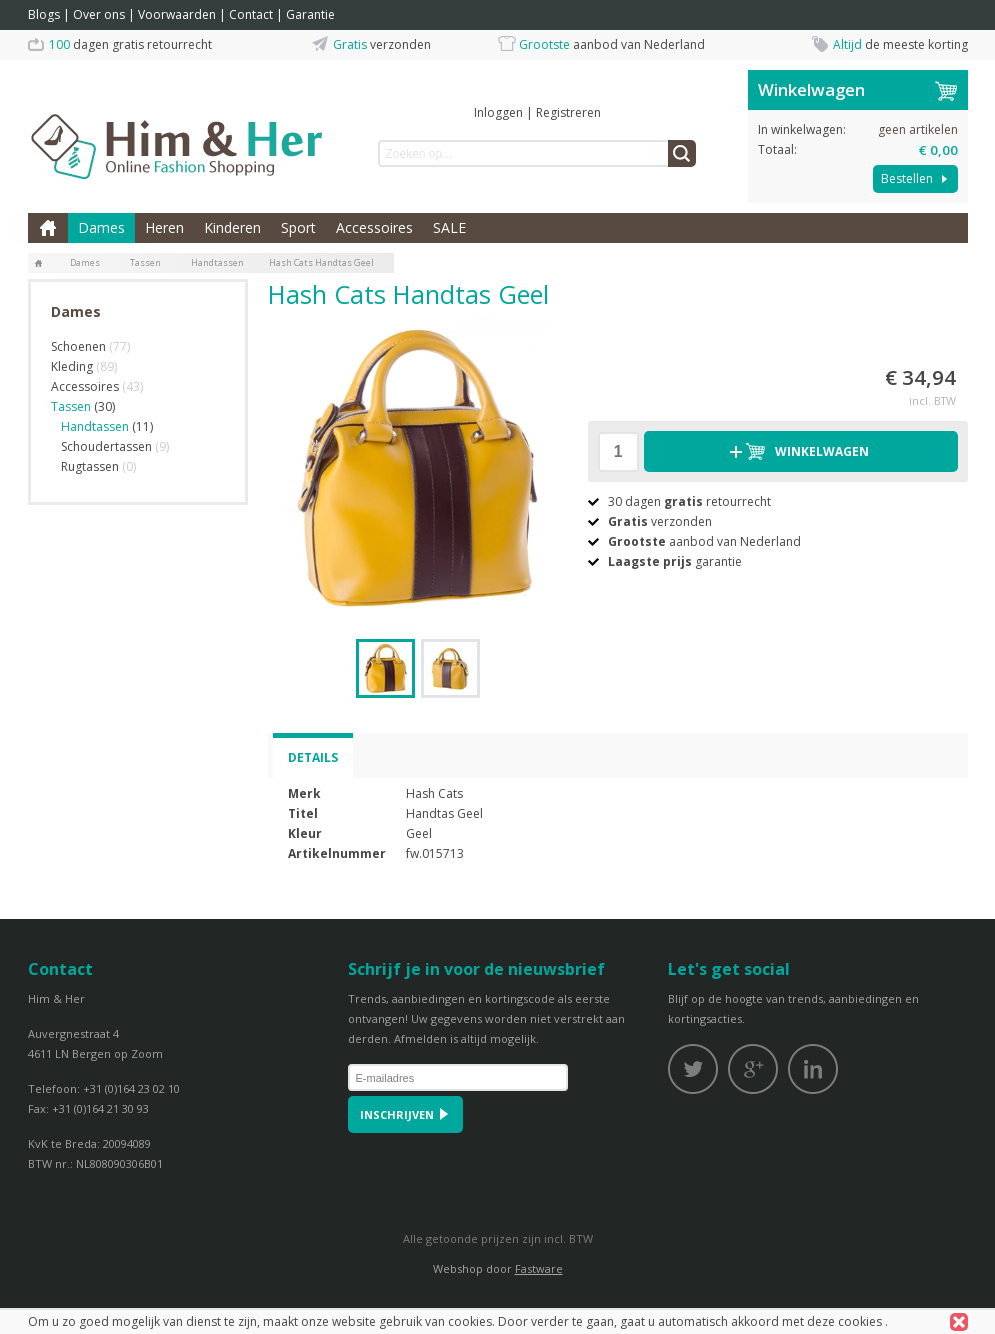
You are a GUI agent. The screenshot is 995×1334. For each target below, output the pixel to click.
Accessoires (374, 227)
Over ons (99, 14)
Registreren (568, 112)
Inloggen (498, 112)
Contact (251, 14)
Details (313, 757)
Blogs (44, 14)
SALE (449, 227)
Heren (164, 227)
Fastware (539, 1268)
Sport (298, 227)
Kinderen (232, 227)
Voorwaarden (177, 14)
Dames (101, 227)
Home (48, 228)
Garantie (310, 14)
